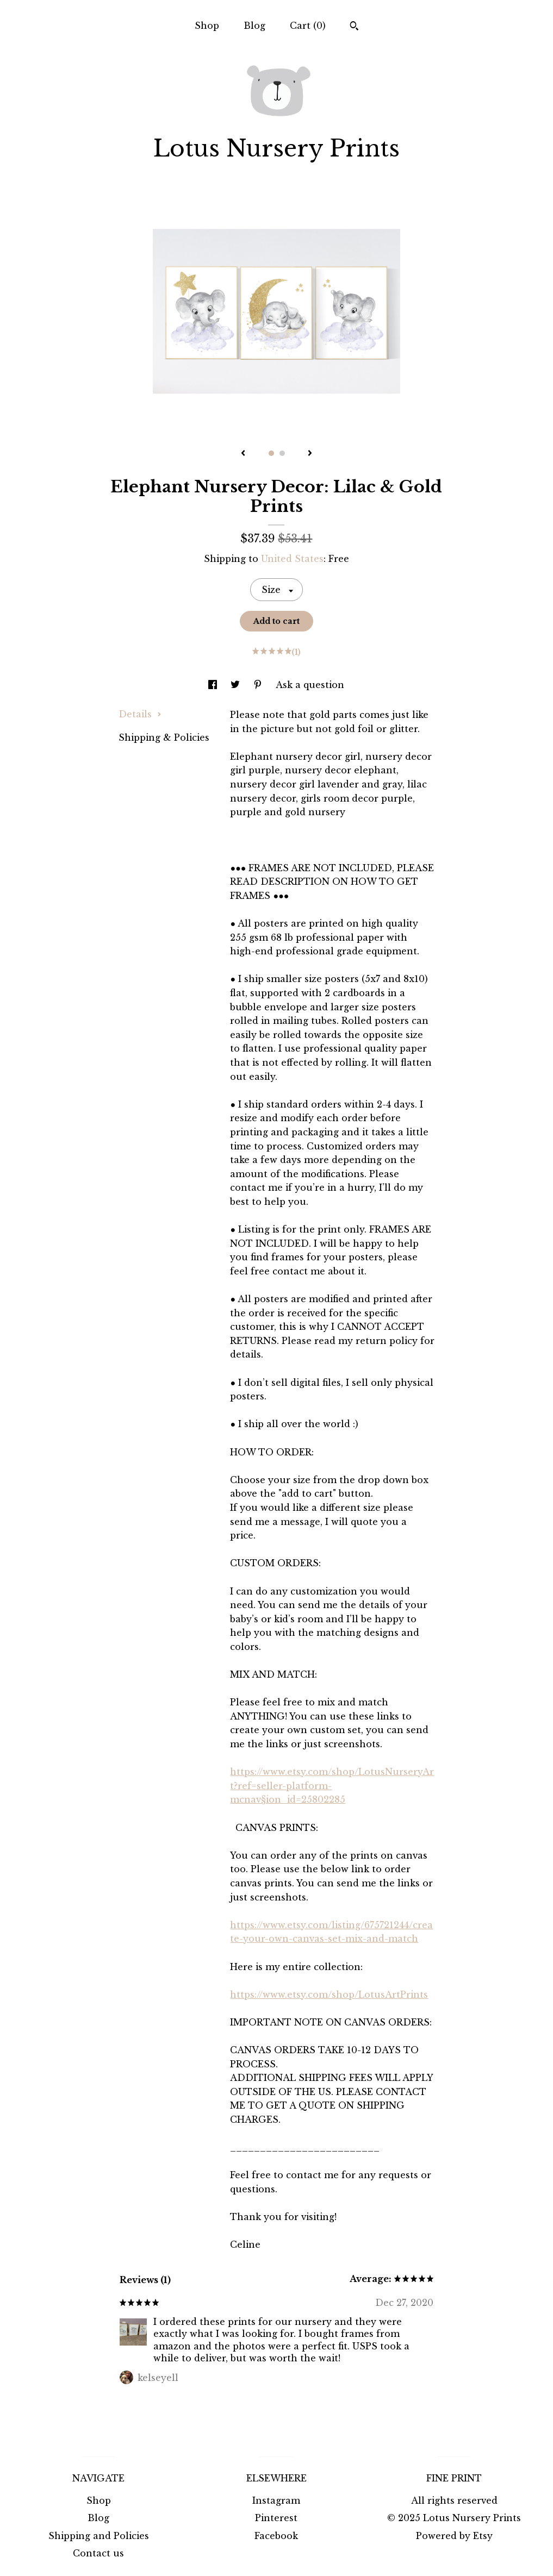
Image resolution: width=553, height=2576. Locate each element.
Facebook (276, 2535)
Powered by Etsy (454, 2535)
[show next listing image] (310, 454)
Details (140, 714)
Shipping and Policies (98, 2535)
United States (292, 558)
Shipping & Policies (164, 737)
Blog (254, 25)
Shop (207, 25)
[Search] (354, 27)
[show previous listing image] (243, 454)
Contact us (98, 2553)
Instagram (276, 2500)
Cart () (308, 25)
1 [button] (271, 453)
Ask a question (310, 684)
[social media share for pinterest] (259, 684)
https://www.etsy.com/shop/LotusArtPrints (329, 1994)
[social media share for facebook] (214, 684)
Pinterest (276, 2517)
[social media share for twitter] (237, 684)
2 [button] (282, 453)
